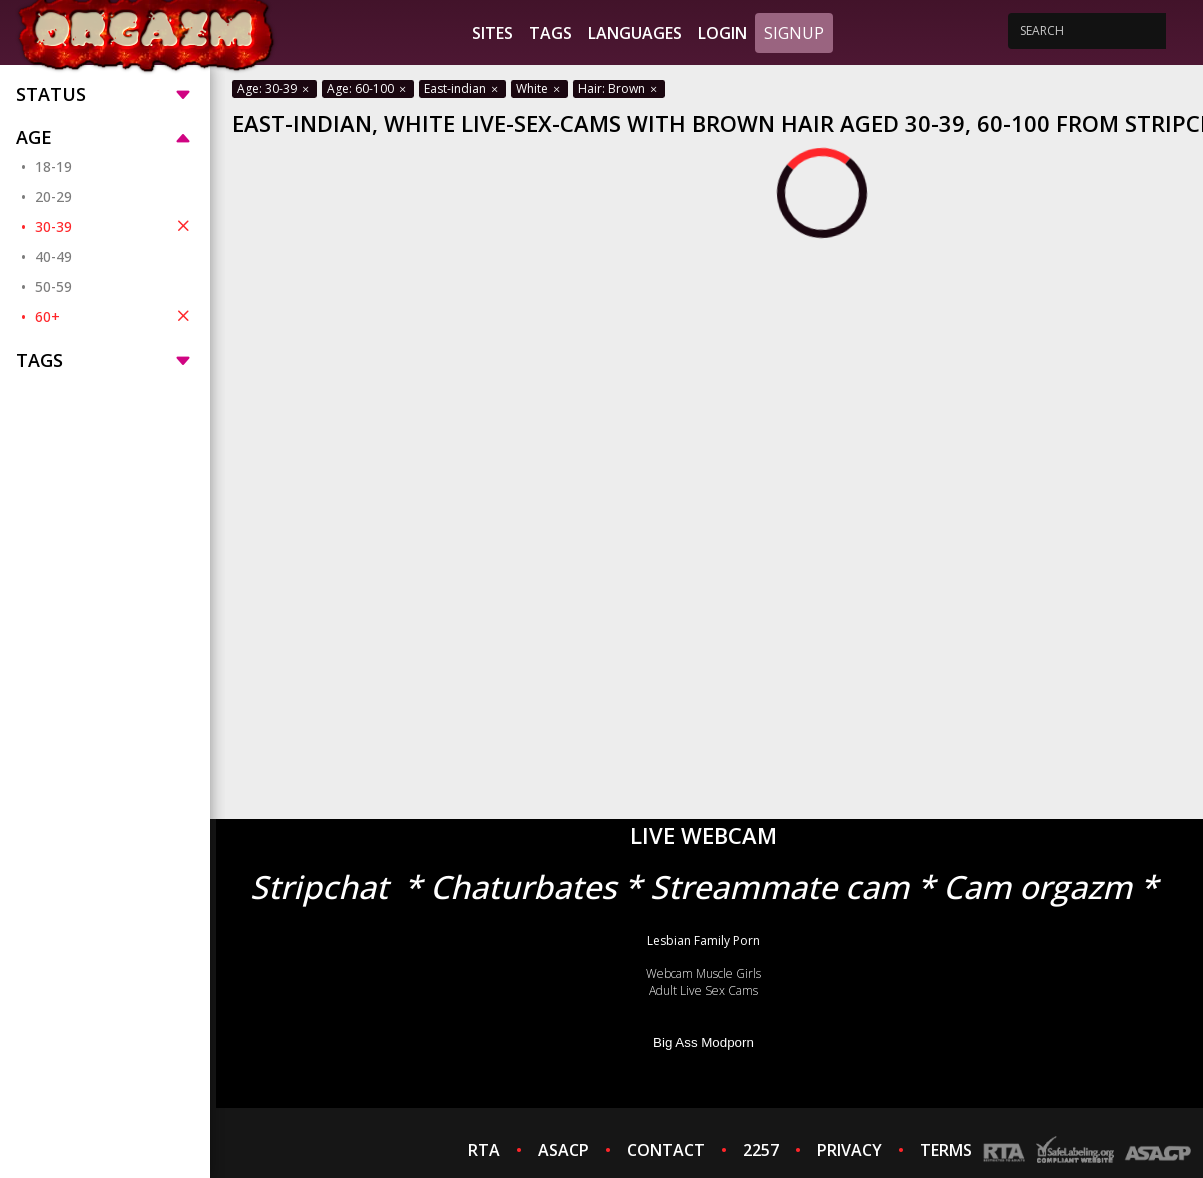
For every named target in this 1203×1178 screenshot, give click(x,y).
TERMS (946, 1150)
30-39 (114, 226)
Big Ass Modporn (703, 1042)
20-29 (53, 196)
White (539, 88)
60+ (114, 316)
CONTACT (666, 1150)
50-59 (53, 286)
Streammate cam (779, 886)
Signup (794, 33)
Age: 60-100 (368, 88)
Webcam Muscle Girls (703, 973)
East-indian (462, 88)
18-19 (53, 166)
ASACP (563, 1150)
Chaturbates (523, 886)
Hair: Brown (619, 88)
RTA (484, 1150)
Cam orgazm (1037, 886)
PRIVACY (849, 1150)
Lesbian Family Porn (703, 940)
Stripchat (319, 886)
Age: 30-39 (274, 88)
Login (722, 33)
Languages (635, 33)
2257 (761, 1150)
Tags (550, 33)
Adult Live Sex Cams (703, 990)
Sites (492, 33)
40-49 (53, 256)
